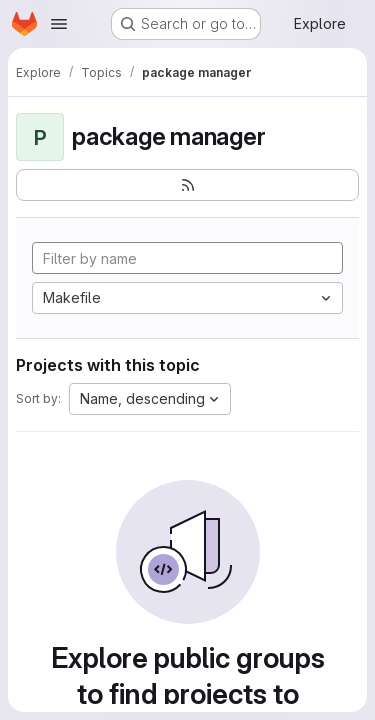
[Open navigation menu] (59, 24)
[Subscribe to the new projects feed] (187, 185)
